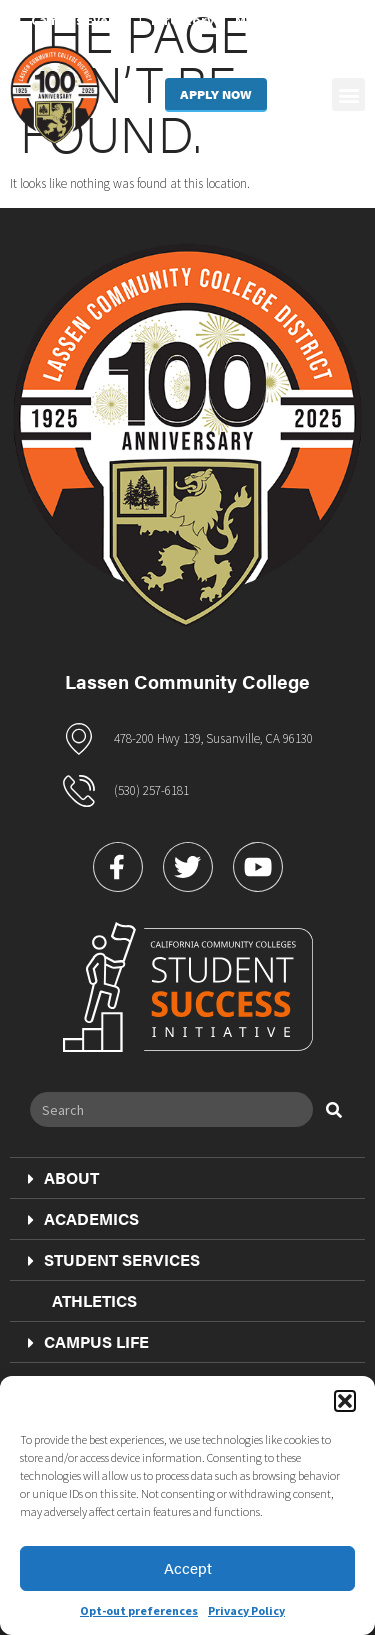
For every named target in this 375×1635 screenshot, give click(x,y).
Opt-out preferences (139, 1610)
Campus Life (85, 1342)
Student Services (111, 1260)
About (60, 1178)
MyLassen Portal (289, 20)
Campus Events (80, 20)
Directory (182, 20)
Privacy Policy (246, 1610)
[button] (345, 1401)
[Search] (334, 1109)
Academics (80, 1219)
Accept (188, 1567)
